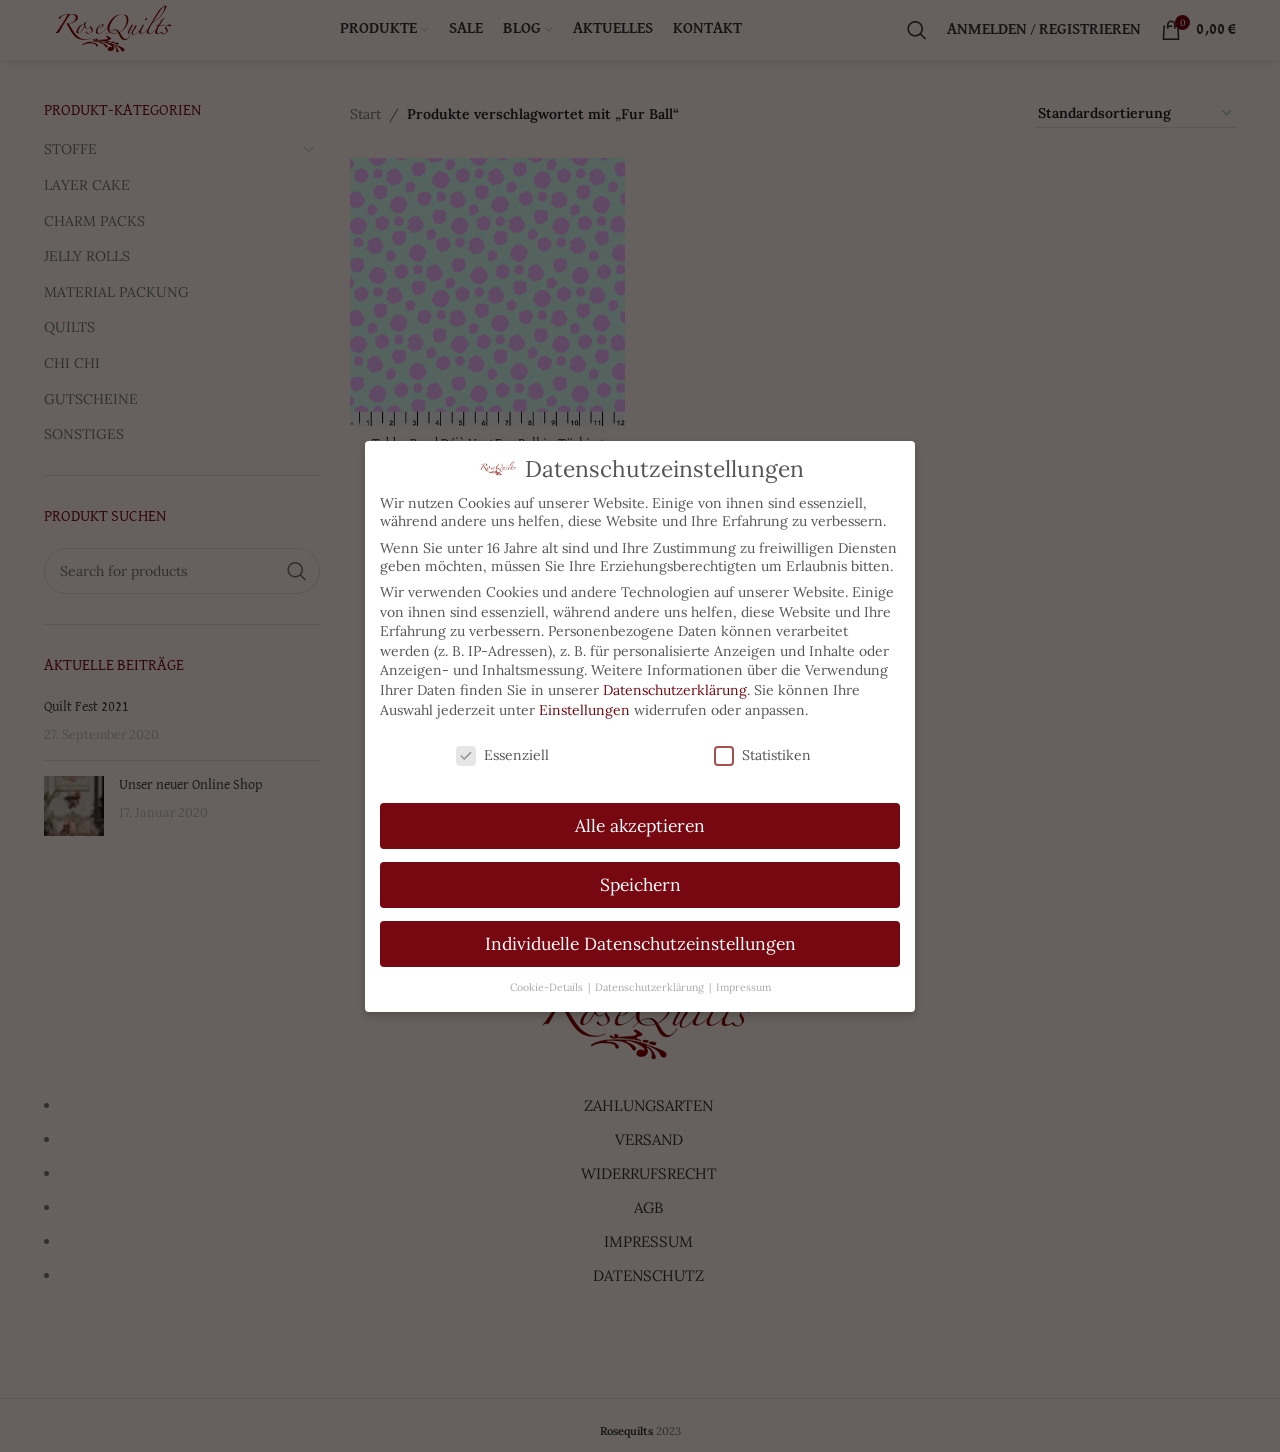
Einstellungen (584, 700)
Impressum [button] (743, 977)
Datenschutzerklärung (675, 681)
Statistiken (762, 746)
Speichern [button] (640, 875)
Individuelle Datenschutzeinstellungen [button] (640, 934)
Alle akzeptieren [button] (640, 816)
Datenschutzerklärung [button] (651, 977)
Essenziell (502, 746)
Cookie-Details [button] (548, 977)
